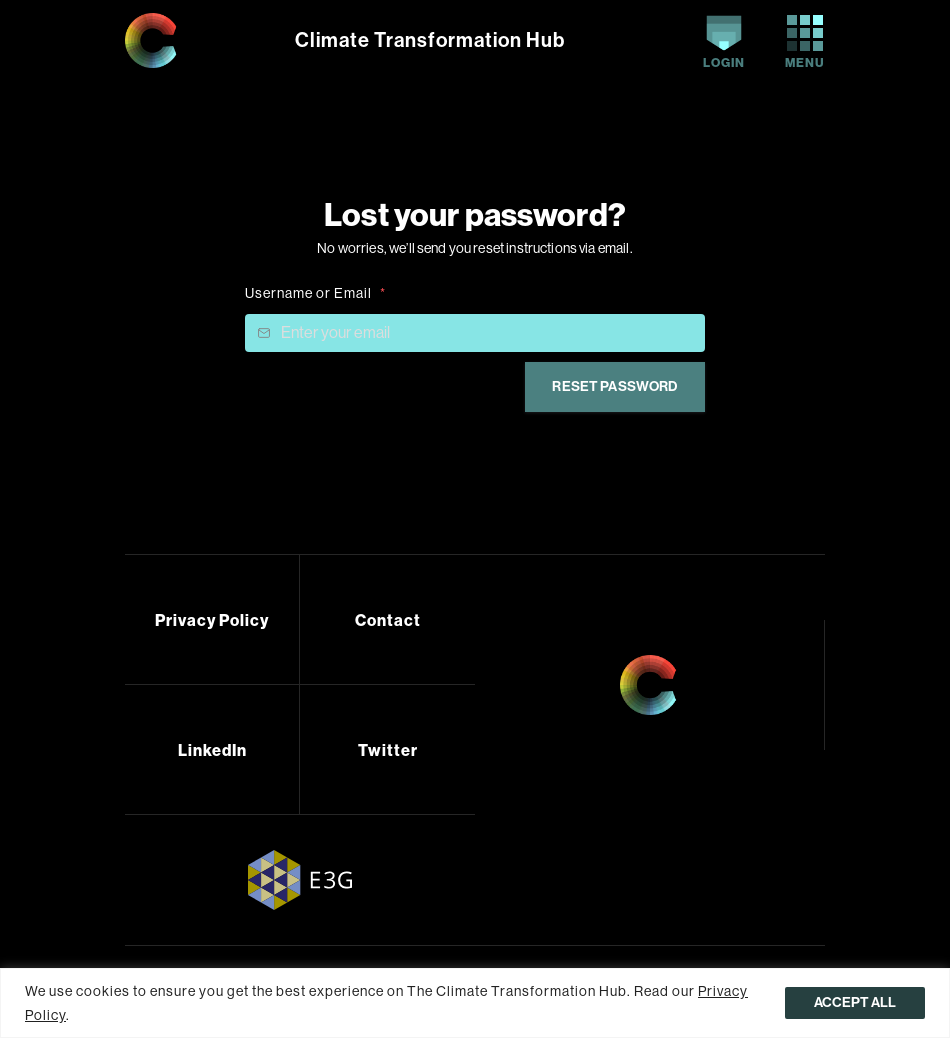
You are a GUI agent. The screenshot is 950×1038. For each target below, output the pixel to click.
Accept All (855, 1002)
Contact (388, 620)
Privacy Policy (212, 620)
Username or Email (315, 293)
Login (724, 42)
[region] (475, 1003)
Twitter (388, 750)
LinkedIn (212, 750)
